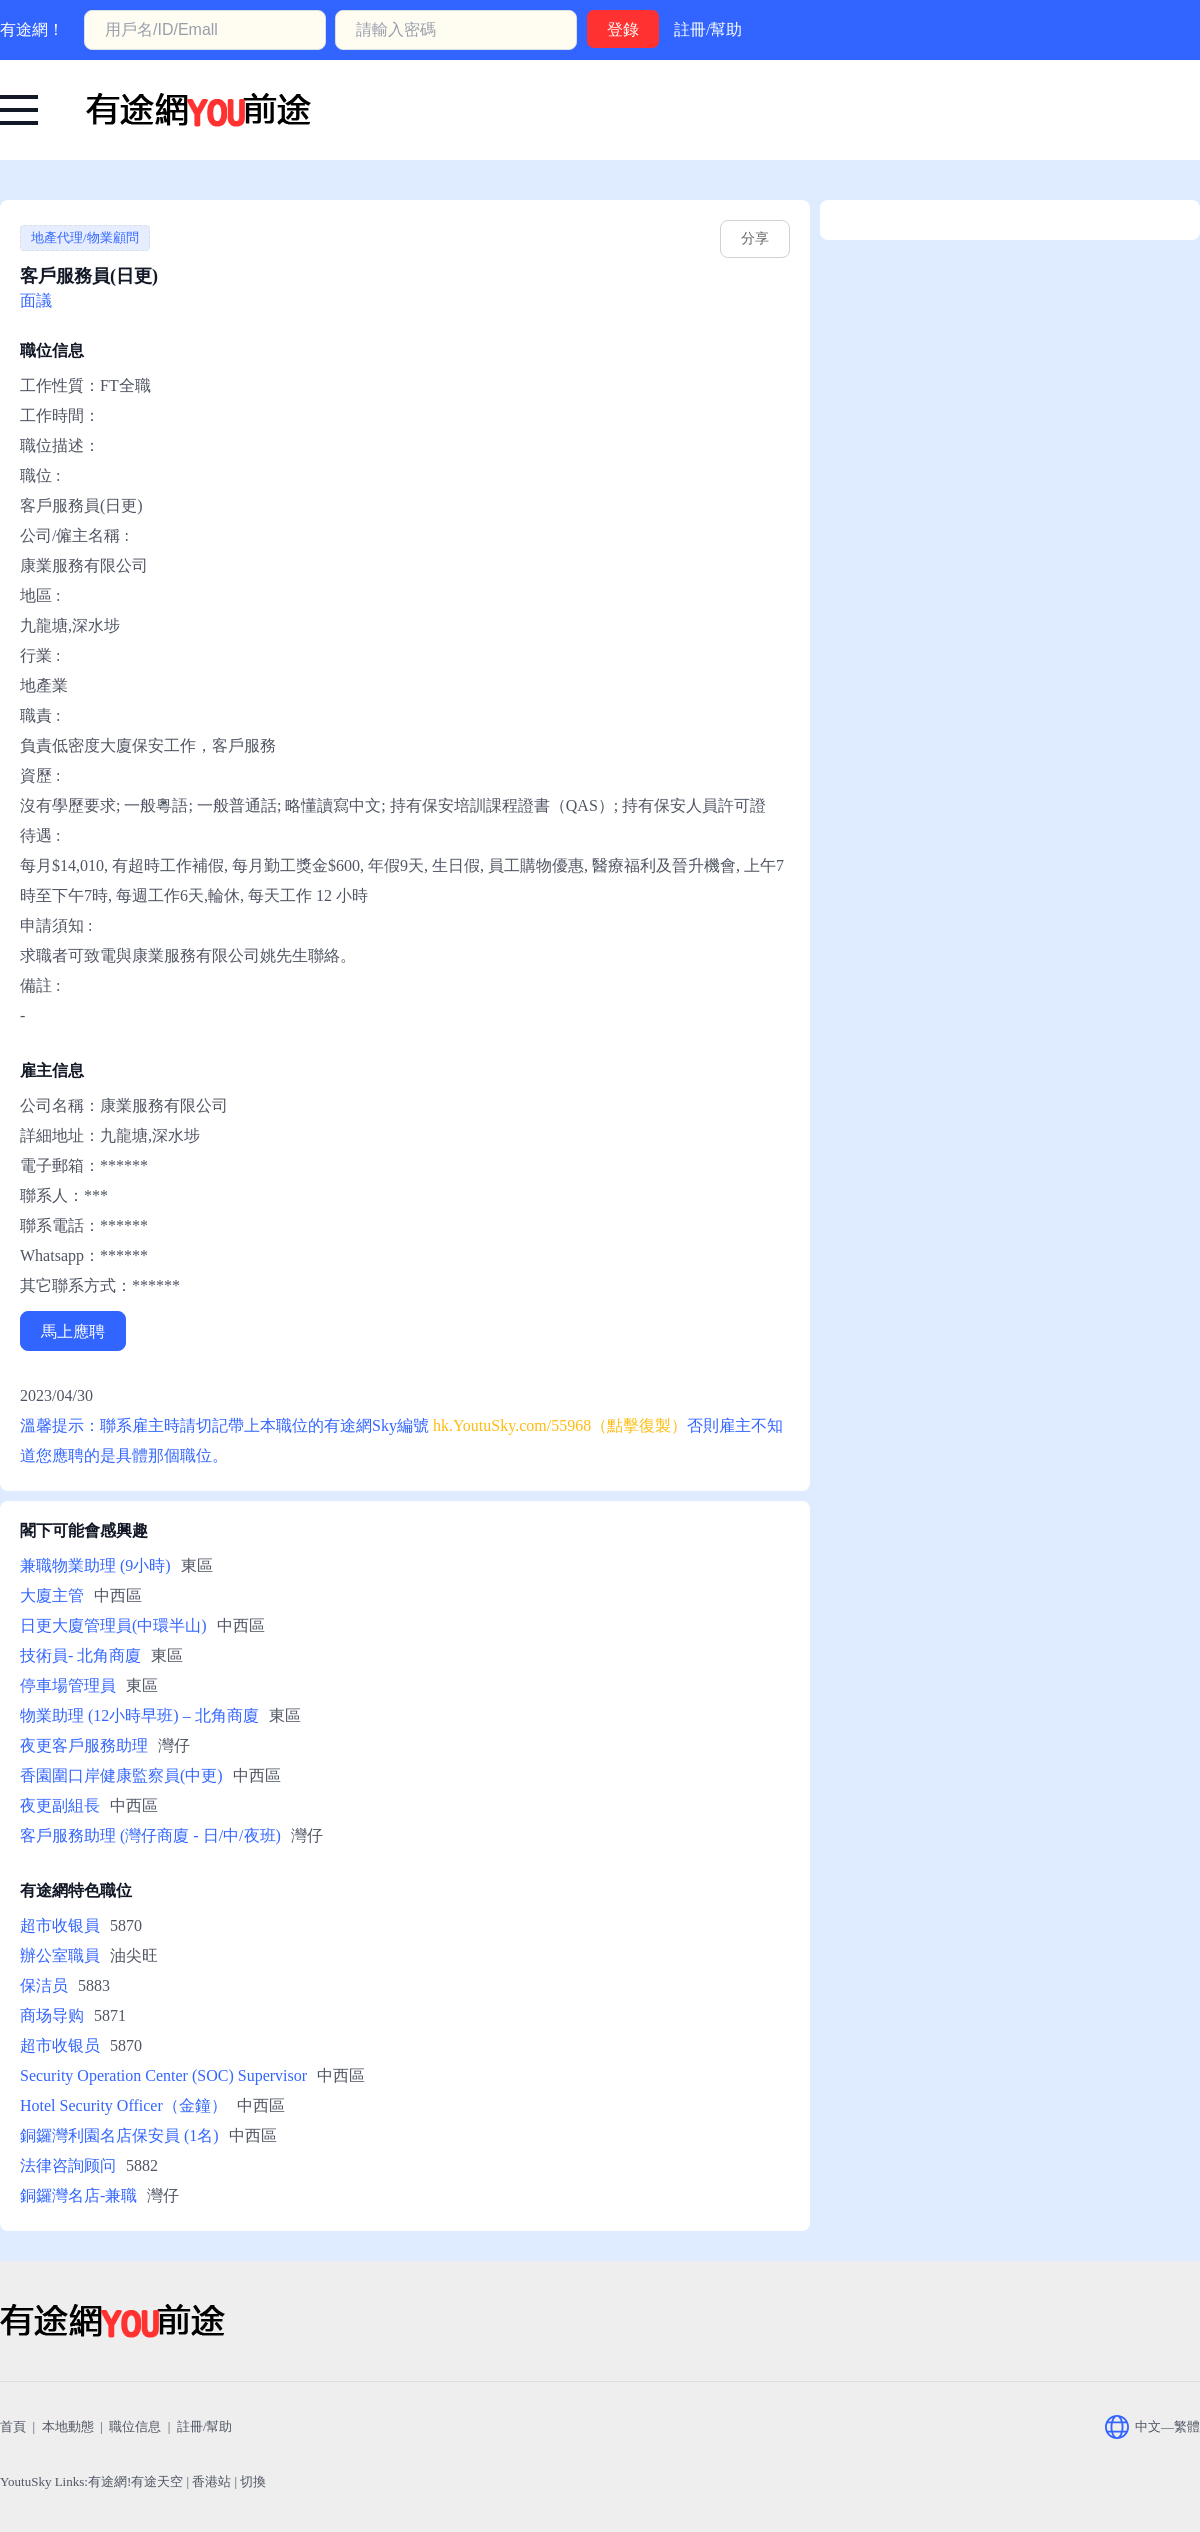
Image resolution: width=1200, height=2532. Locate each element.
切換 (253, 2481)
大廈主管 (52, 1595)
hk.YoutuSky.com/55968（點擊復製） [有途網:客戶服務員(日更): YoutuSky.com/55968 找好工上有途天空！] (560, 1425)
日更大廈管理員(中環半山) (113, 1625)
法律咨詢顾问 (68, 2165)
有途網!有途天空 (135, 2481)
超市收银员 (60, 2045)
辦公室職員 (60, 1955)
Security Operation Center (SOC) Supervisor (163, 2075)
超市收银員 (60, 1925)
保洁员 (44, 1985)
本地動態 (68, 2426)
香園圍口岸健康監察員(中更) (121, 1775)
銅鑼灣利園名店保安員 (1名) (119, 2135)
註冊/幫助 (708, 29)
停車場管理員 (68, 1685)
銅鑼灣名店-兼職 (78, 2195)
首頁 (13, 2426)
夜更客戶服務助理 (84, 1745)
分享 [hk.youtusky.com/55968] (755, 238)
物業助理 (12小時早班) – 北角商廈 (139, 1715)
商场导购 (52, 2015)
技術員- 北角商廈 (80, 1655)
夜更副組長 (60, 1805)
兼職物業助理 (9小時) (95, 1565)
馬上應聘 (73, 1331)
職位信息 (135, 2426)
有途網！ (32, 29)
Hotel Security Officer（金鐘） (123, 2105)
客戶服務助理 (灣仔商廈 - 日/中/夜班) (150, 1835)
